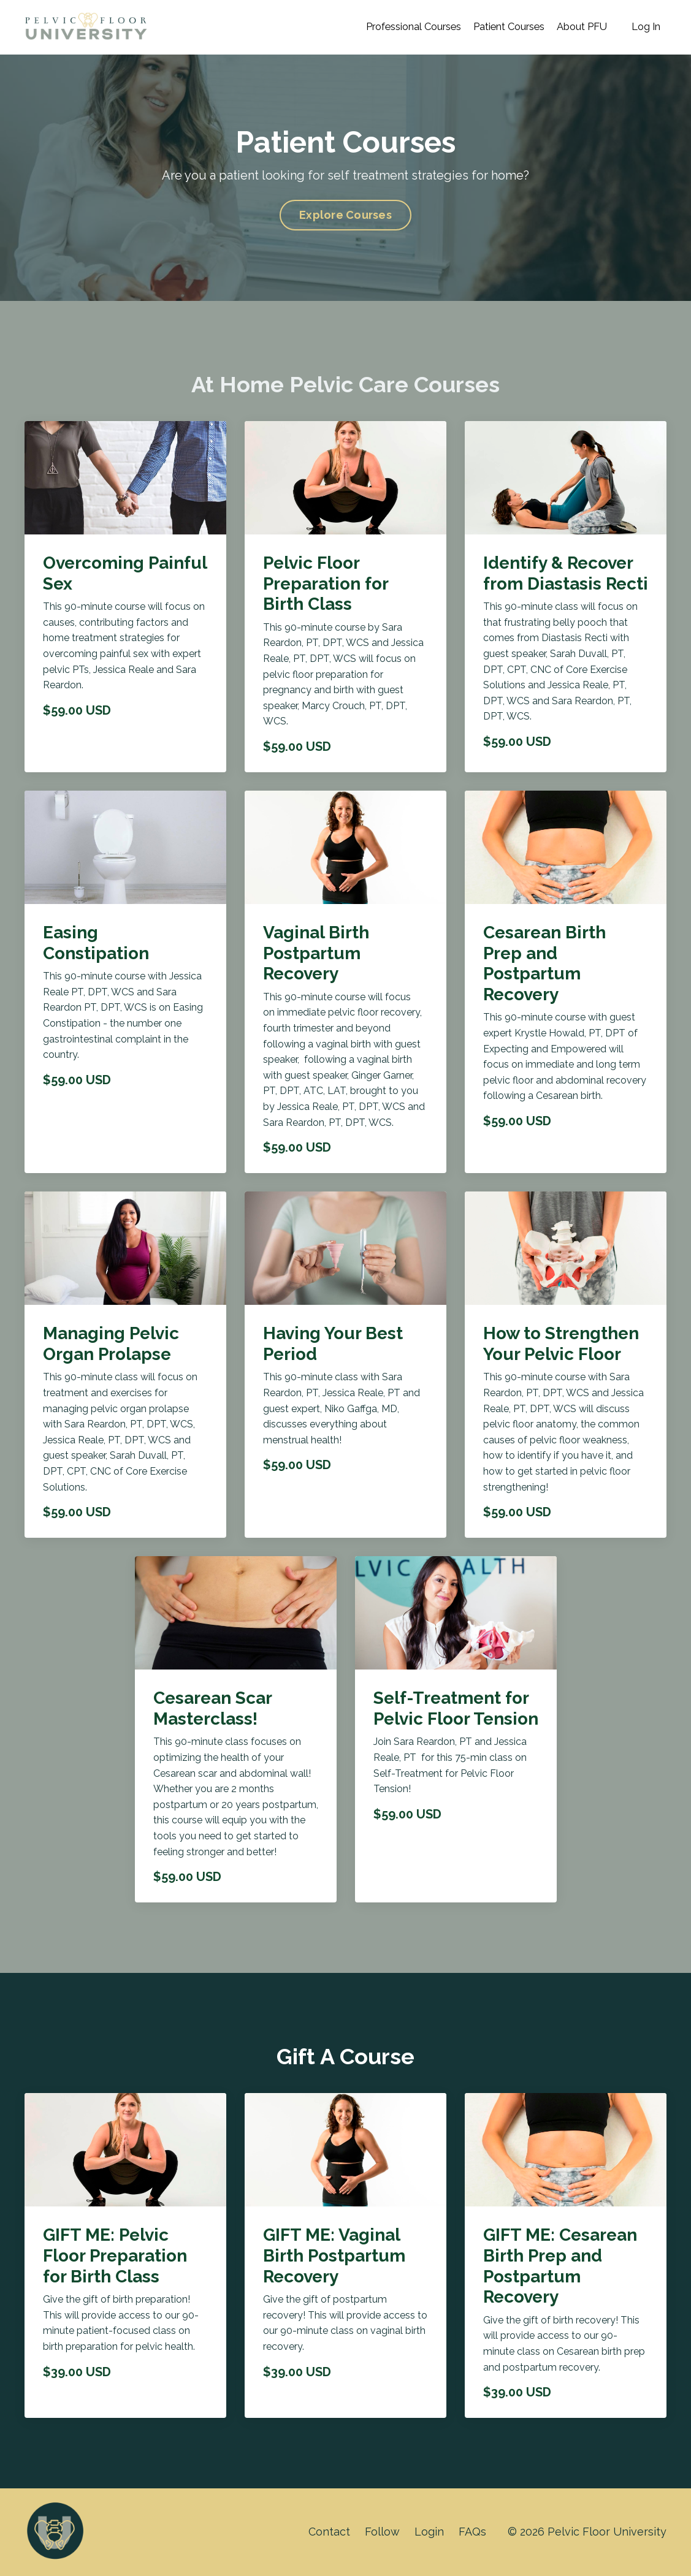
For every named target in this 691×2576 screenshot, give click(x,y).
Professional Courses (382, 26)
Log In (643, 26)
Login (428, 2532)
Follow (381, 2532)
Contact (327, 2532)
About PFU (574, 26)
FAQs (472, 2532)
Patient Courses (491, 26)
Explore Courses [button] (345, 215)
